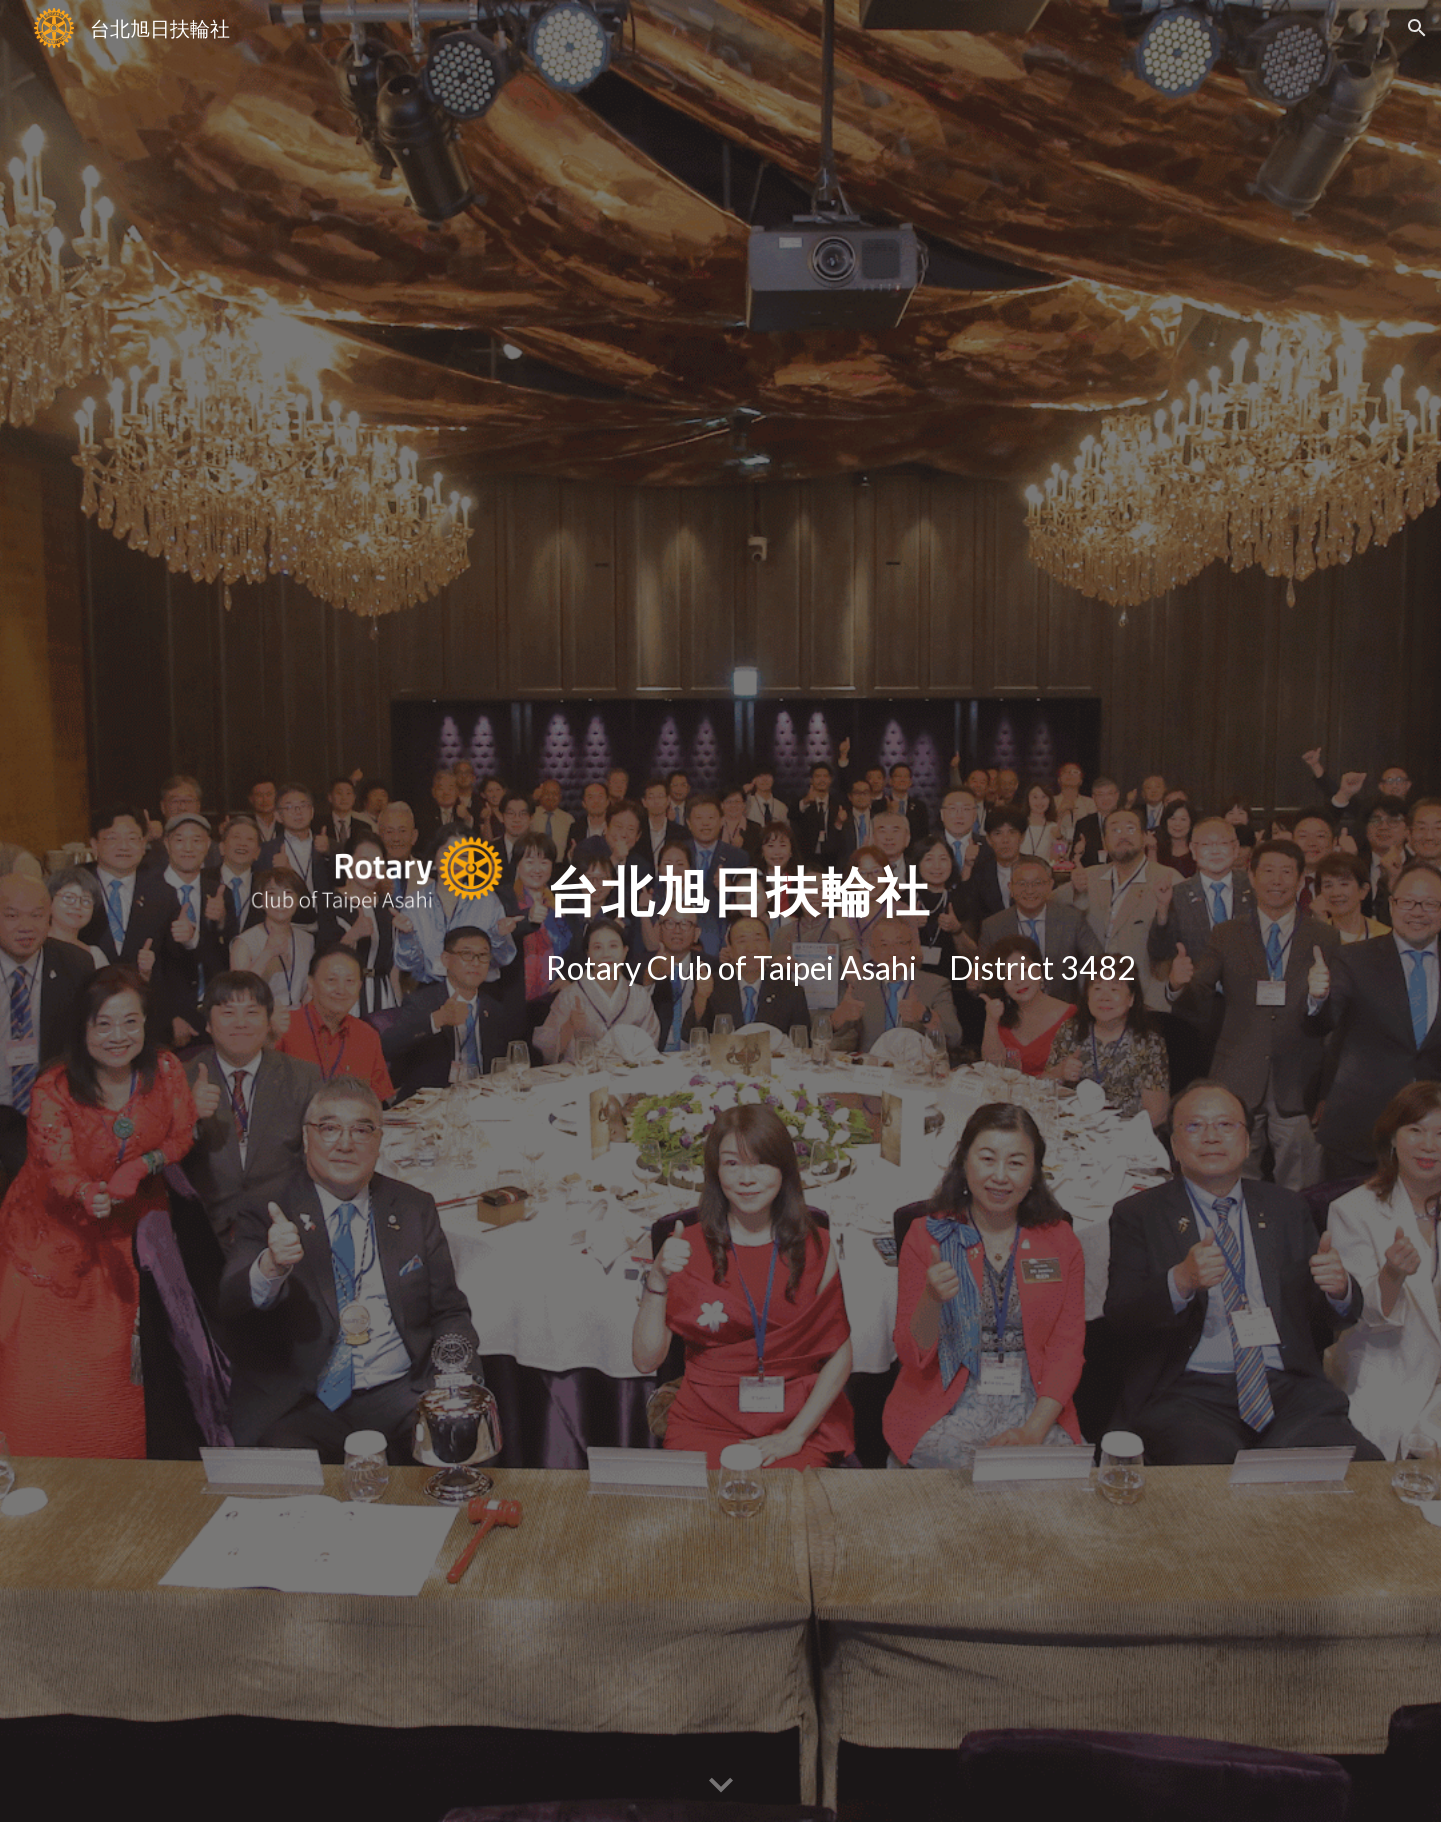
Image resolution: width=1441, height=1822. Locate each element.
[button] (1417, 28)
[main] (918, 878)
